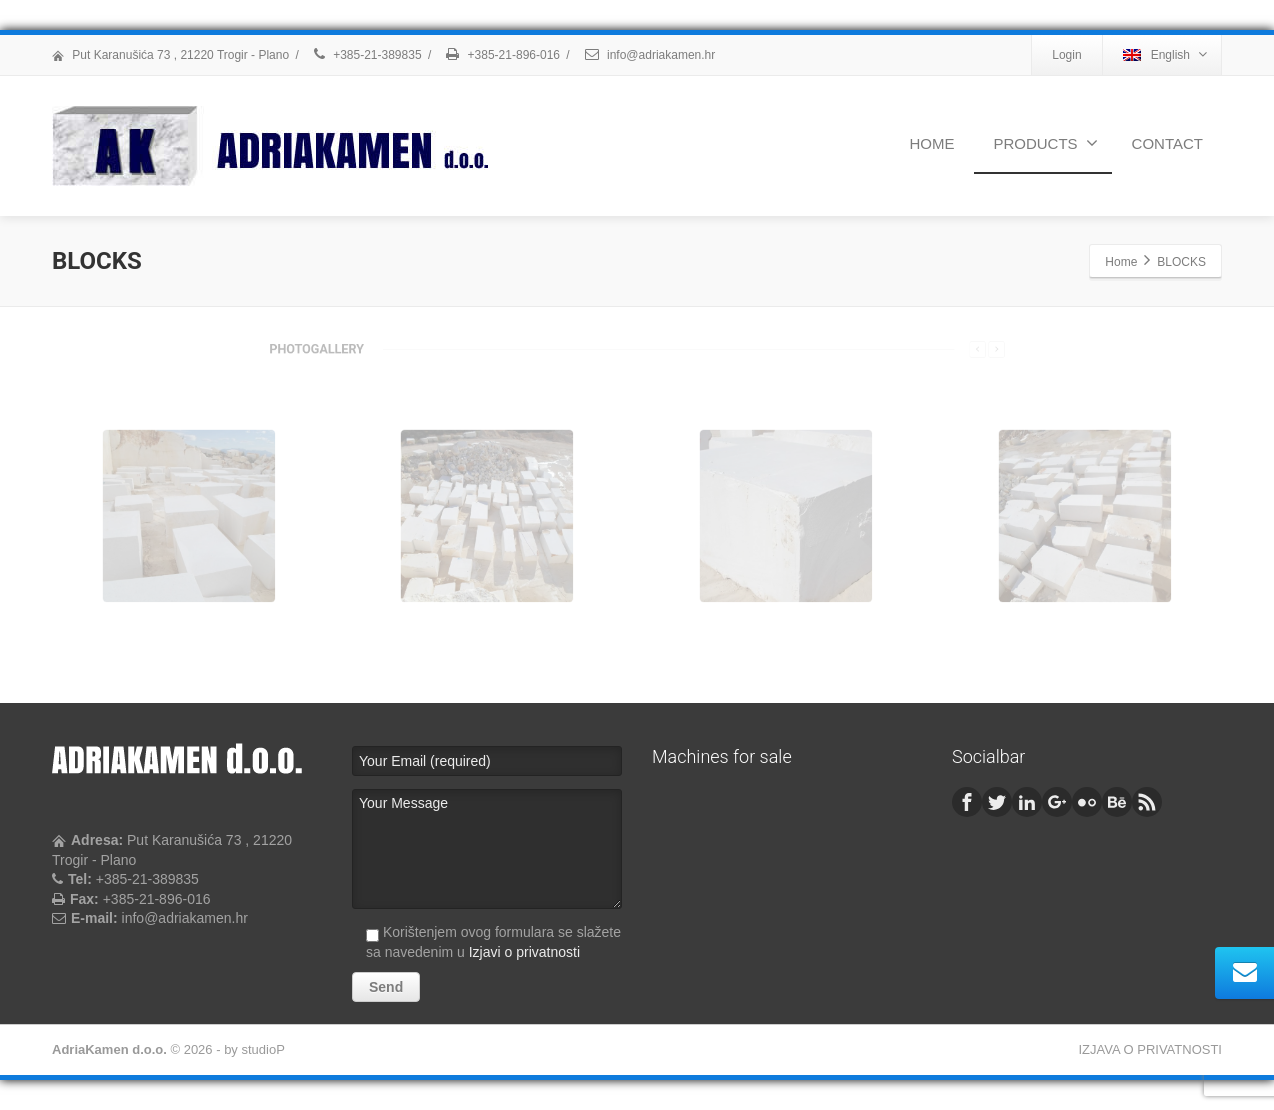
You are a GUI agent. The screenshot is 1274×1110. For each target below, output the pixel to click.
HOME (931, 143)
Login (1066, 55)
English (1165, 54)
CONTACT (1167, 143)
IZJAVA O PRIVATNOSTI (1150, 1049)
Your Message (487, 849)
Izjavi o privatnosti (524, 952)
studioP (262, 1049)
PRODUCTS (1045, 143)
